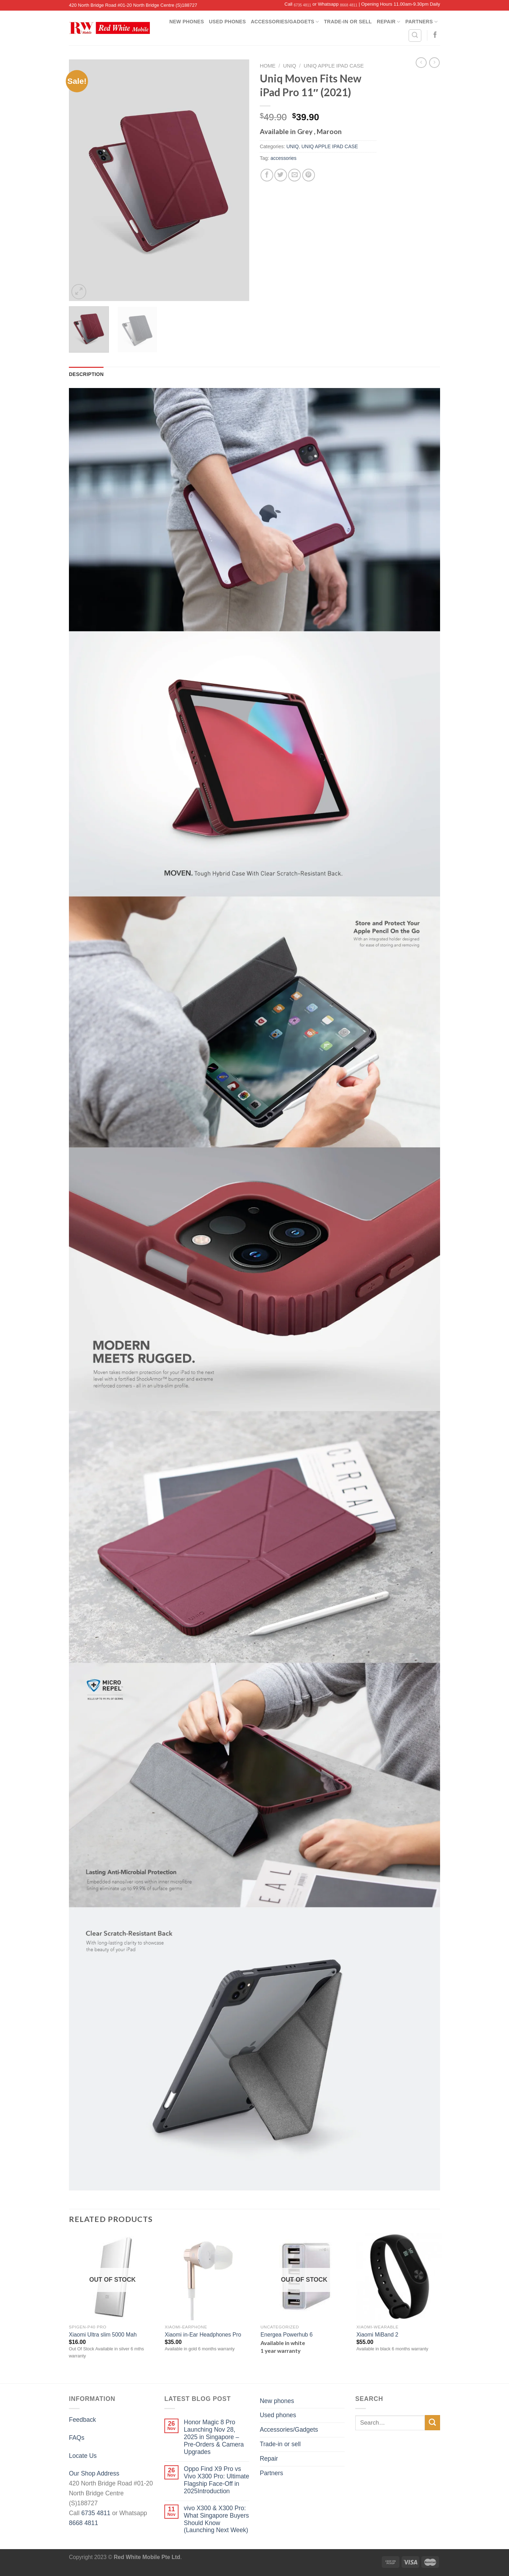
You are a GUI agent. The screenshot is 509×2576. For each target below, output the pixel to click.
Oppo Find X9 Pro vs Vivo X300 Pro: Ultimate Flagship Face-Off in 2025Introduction (216, 2480)
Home (267, 66)
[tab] (86, 374)
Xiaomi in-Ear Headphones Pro (203, 2335)
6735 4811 (302, 5)
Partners (421, 21)
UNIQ (289, 66)
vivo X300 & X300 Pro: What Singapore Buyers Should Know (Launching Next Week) (216, 2519)
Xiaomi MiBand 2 (377, 2335)
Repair (388, 21)
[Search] (415, 35)
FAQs (76, 2437)
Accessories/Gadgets (285, 21)
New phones (186, 21)
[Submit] (432, 2422)
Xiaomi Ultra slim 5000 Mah (103, 2335)
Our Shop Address (94, 2473)
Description (86, 374)
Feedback (82, 2419)
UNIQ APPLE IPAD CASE (334, 66)
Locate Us (83, 2455)
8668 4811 (348, 5)
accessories (283, 158)
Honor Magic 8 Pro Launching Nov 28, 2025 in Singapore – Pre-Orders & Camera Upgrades (214, 2437)
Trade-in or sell (348, 21)
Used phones (227, 21)
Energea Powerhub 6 (286, 2335)
